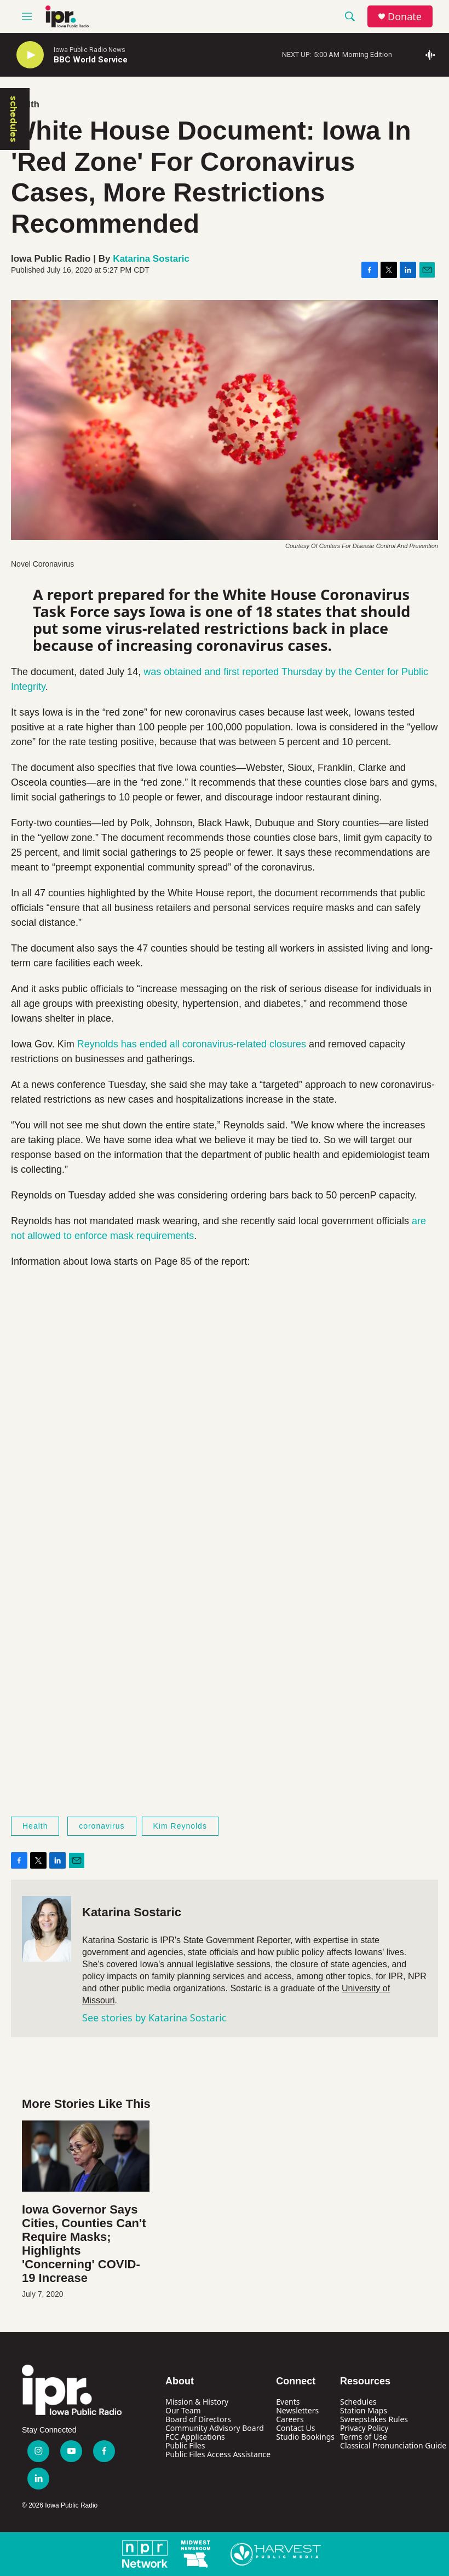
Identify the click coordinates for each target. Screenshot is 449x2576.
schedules (14, 119)
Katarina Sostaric (151, 258)
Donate (405, 16)
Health (35, 1826)
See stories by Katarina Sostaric (154, 2017)
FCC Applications (195, 2436)
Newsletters (297, 2410)
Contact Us (295, 2428)
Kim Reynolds (180, 1826)
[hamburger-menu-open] (26, 16)
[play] (30, 55)
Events (288, 2401)
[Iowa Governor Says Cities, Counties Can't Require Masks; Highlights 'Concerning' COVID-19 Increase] (85, 2156)
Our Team (183, 2410)
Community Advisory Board (214, 2428)
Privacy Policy (364, 2428)
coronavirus (101, 1826)
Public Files (185, 2445)
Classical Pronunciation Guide (393, 2445)
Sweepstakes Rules (374, 2419)
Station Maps (363, 2410)
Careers (289, 2419)
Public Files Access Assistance (217, 2454)
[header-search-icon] (349, 16)
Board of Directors (198, 2419)
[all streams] (433, 55)
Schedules (358, 2401)
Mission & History (196, 2401)
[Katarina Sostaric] (46, 1929)
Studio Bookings (305, 2436)
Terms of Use (363, 2436)
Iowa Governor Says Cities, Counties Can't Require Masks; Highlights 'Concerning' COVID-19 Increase (84, 2244)
